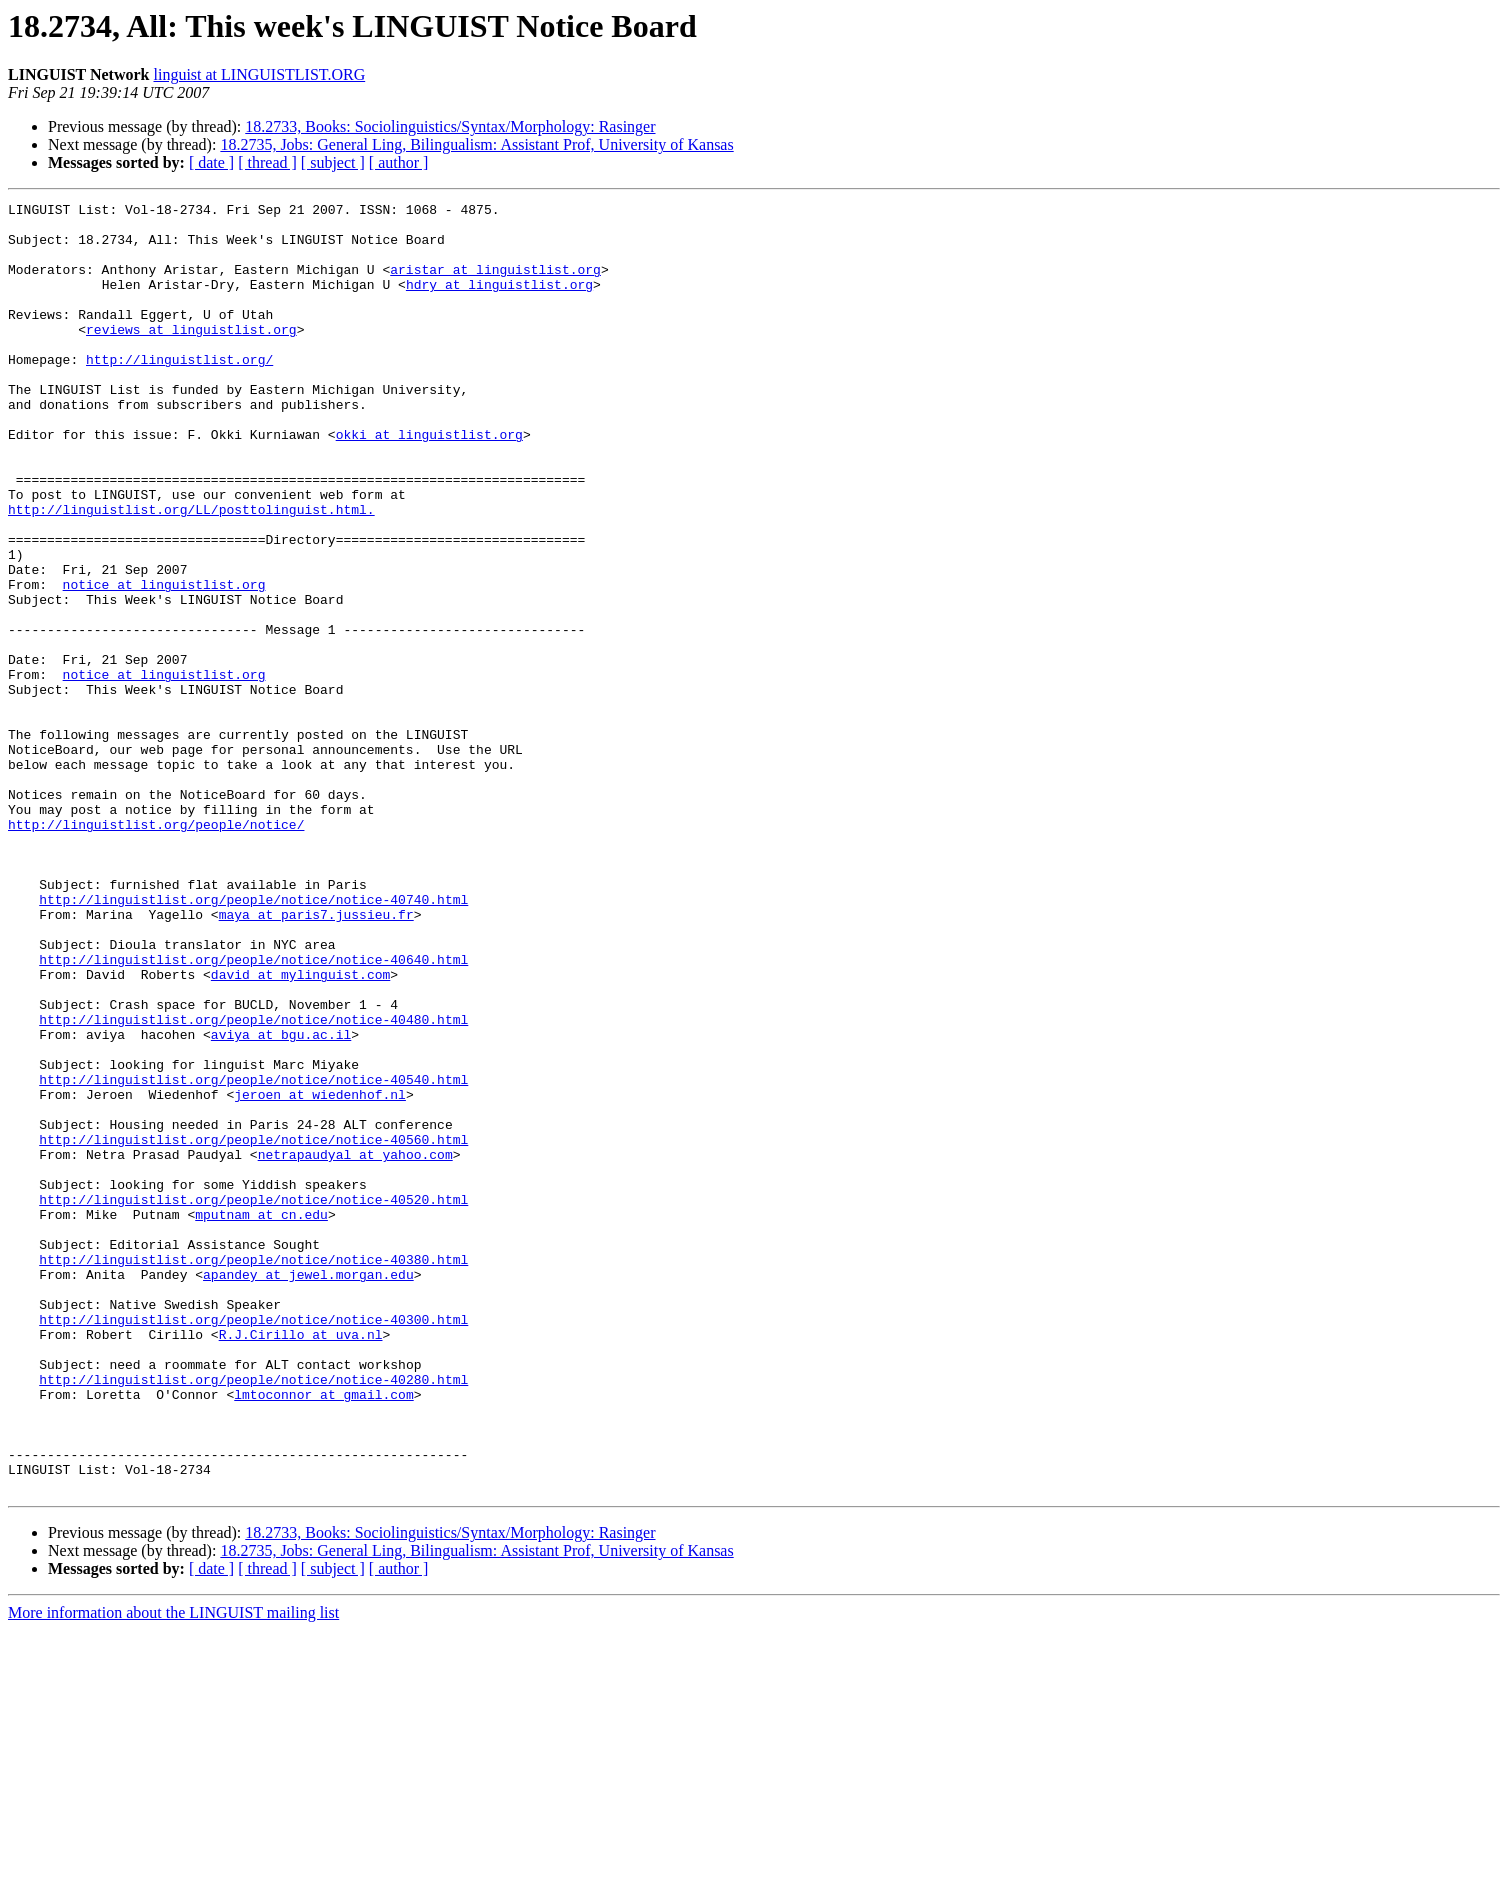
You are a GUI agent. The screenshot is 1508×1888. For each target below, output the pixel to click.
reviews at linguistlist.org (191, 356)
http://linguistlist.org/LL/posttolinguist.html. (191, 572)
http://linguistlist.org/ (179, 392)
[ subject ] (333, 162)
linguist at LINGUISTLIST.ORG (260, 74)
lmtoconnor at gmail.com (323, 1634)
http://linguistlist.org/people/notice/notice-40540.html (253, 1256)
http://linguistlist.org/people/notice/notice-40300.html (253, 1544)
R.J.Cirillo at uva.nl (301, 1562)
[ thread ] (267, 162)
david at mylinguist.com (300, 1130)
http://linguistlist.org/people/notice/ (156, 950)
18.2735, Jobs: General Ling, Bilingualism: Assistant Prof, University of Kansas (476, 144)
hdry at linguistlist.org (499, 302)
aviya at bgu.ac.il (281, 1202)
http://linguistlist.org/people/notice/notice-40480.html (253, 1184)
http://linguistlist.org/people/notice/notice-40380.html (253, 1472)
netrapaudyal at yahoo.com (355, 1346)
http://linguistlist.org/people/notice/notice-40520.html (253, 1400)
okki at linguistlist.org (429, 482)
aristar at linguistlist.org (495, 284)
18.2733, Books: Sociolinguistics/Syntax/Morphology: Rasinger (450, 126)
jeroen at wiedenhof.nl (320, 1274)
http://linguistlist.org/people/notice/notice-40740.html (253, 1040)
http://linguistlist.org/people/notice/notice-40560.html (253, 1328)
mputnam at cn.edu (261, 1418)
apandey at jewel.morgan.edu (308, 1490)
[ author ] (399, 162)
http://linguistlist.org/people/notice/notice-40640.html (253, 1112)
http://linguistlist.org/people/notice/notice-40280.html (253, 1616)
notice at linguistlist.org (164, 662)
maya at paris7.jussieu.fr (316, 1058)
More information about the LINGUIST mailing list (173, 1870)
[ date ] (211, 162)
